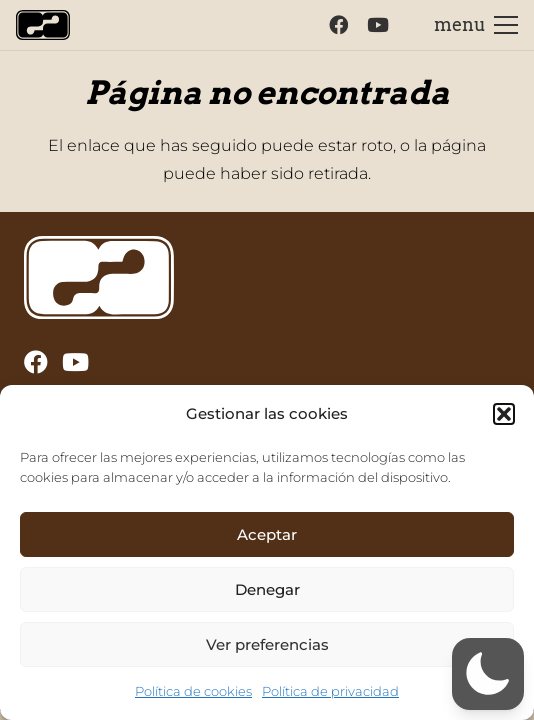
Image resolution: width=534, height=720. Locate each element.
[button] (504, 414)
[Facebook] (338, 24)
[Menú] (476, 25)
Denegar (267, 589)
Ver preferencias (267, 644)
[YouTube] (378, 24)
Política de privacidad (330, 691)
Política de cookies (193, 691)
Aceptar (267, 534)
